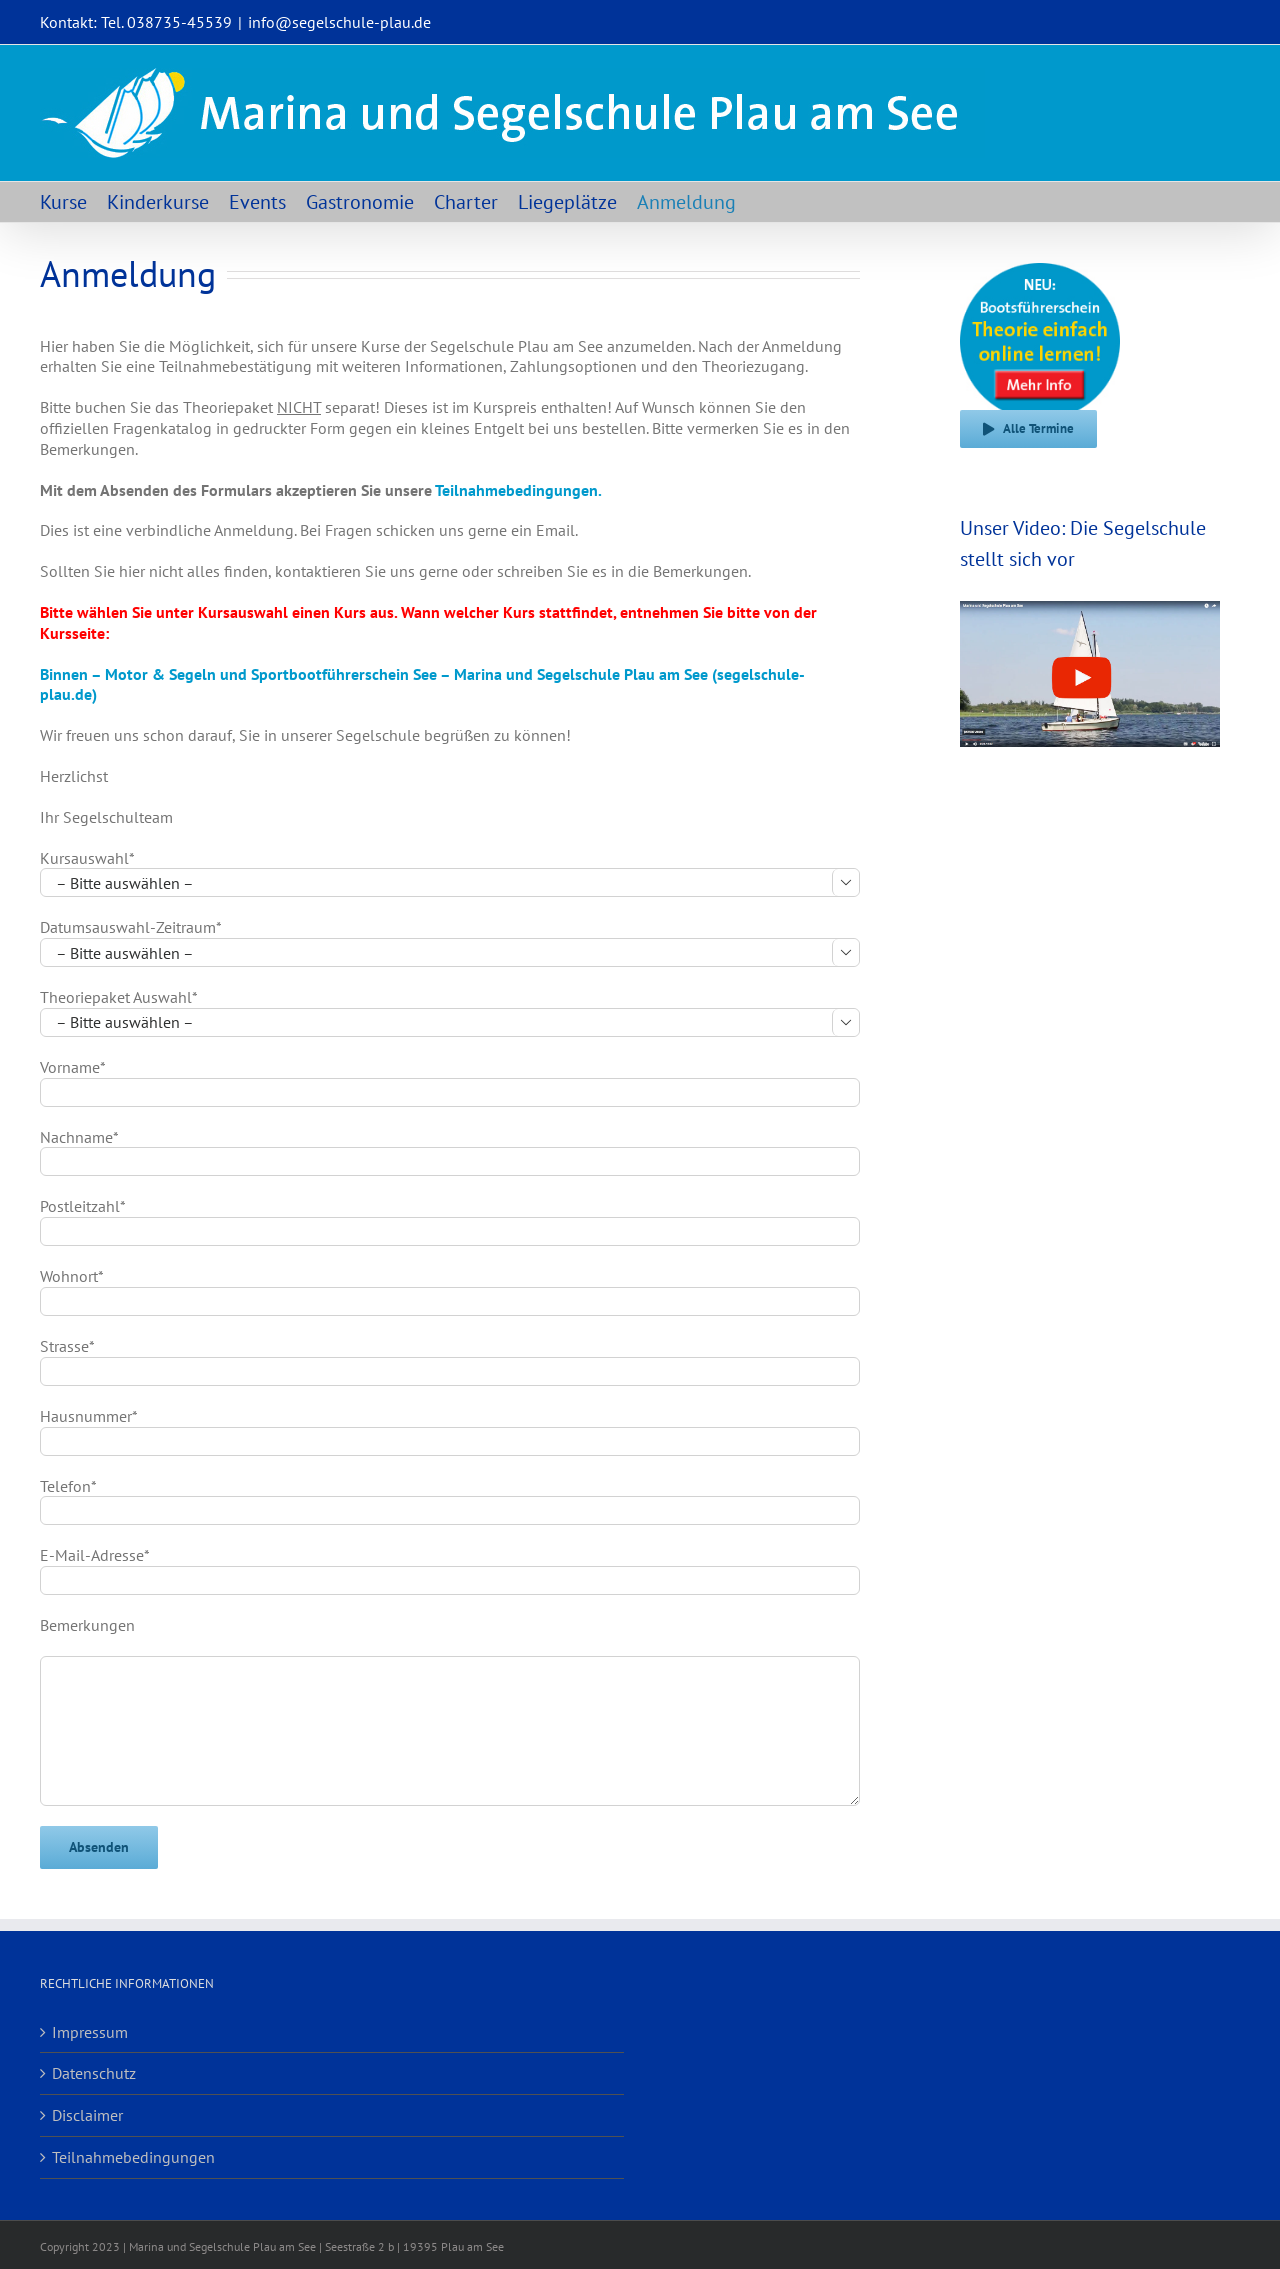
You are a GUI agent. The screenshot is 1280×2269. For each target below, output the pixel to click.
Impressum (90, 2032)
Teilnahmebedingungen (133, 2157)
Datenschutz (94, 2073)
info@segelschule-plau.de (339, 22)
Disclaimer (87, 2115)
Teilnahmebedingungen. (518, 490)
